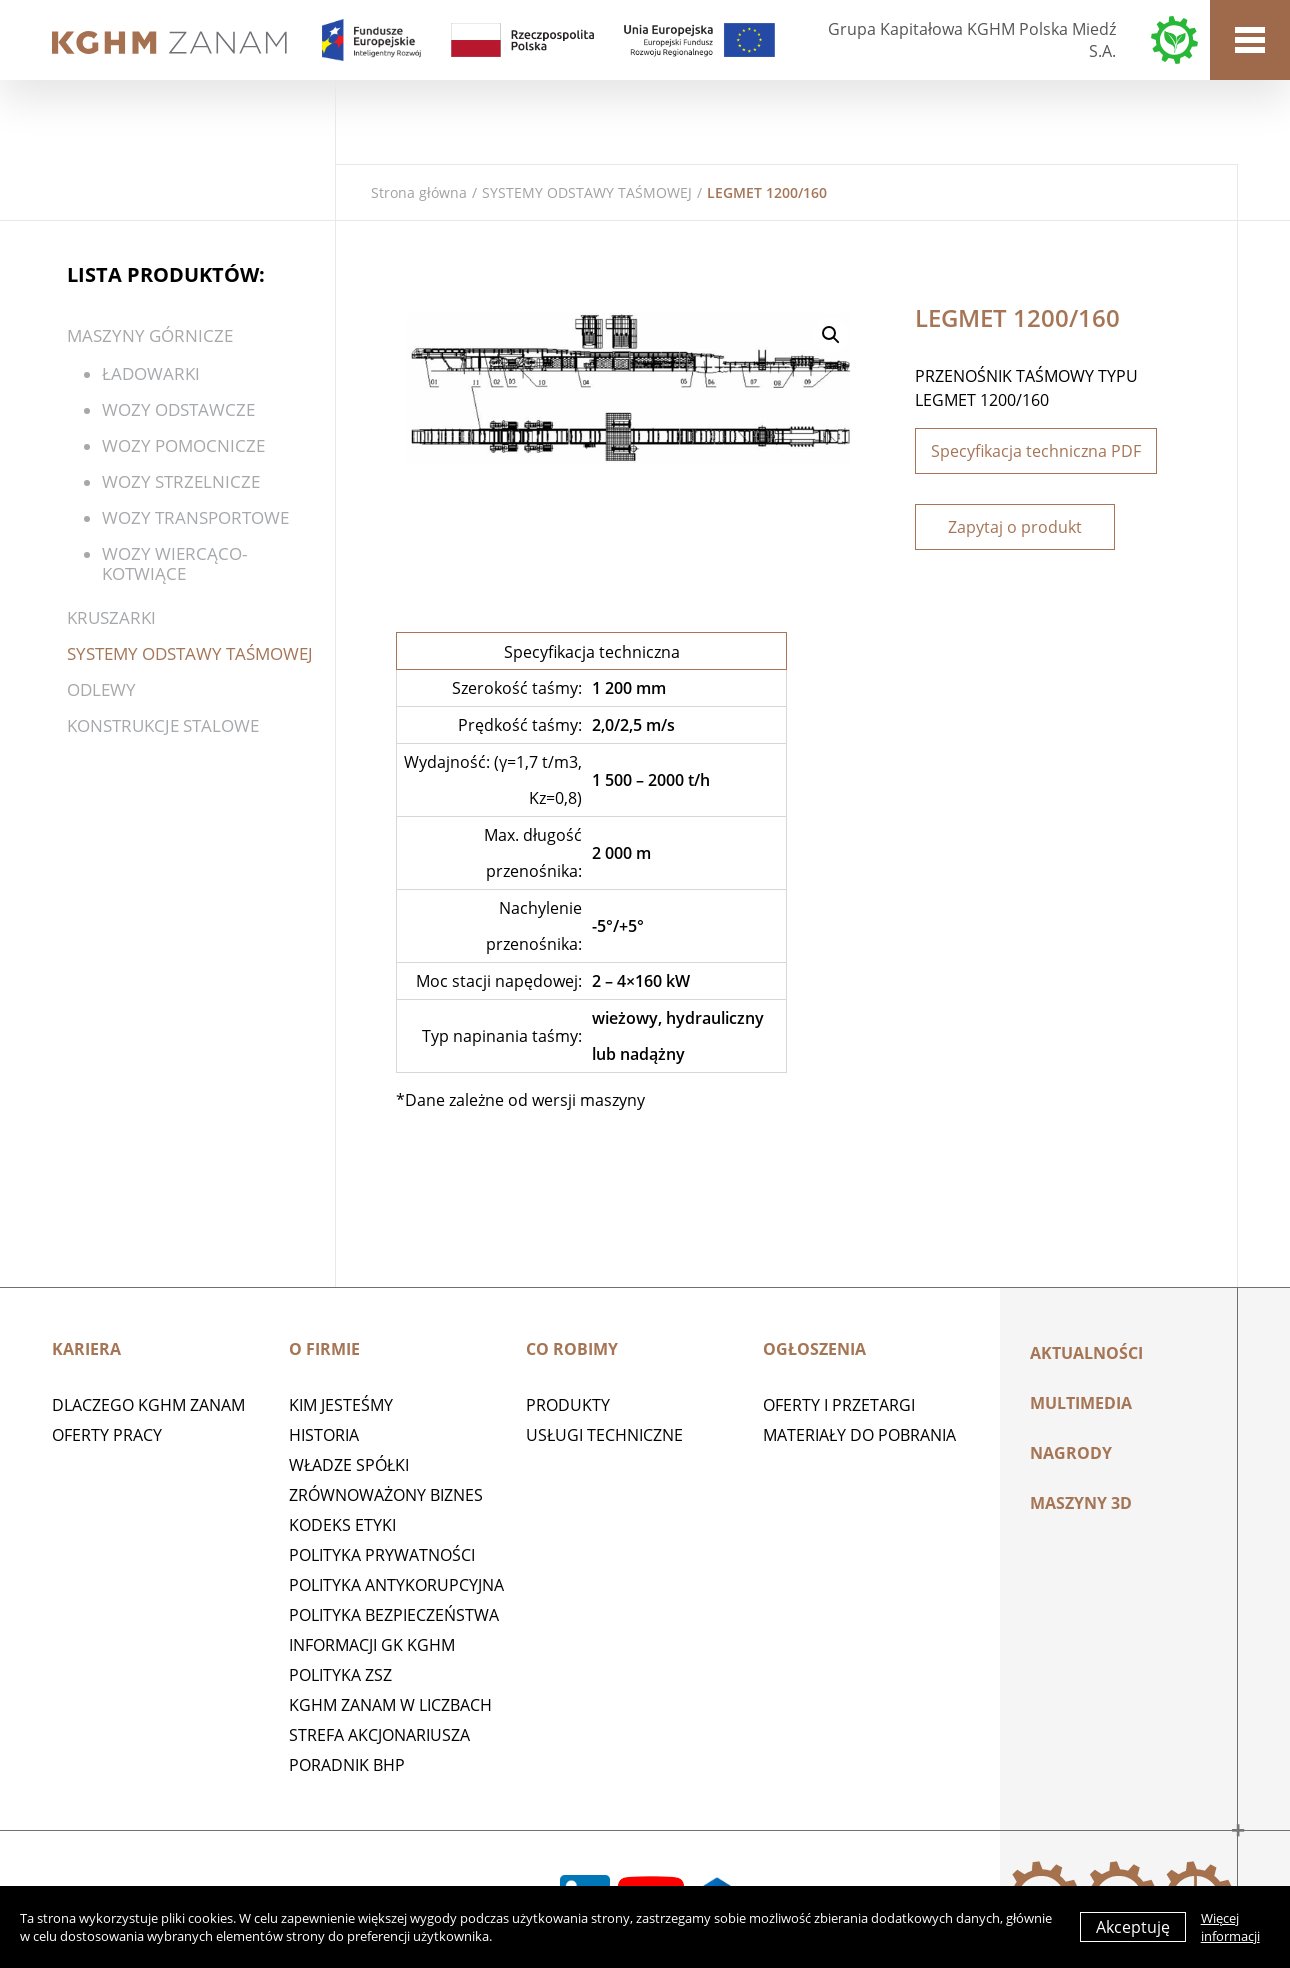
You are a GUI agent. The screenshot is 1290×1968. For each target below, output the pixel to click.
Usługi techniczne (604, 1435)
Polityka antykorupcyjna (396, 1585)
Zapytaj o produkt (1015, 527)
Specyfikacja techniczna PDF (1036, 451)
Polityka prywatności (382, 1555)
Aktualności (1086, 1353)
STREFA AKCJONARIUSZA (379, 1735)
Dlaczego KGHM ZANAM (148, 1405)
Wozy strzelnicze (181, 481)
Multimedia (1081, 1403)
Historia (324, 1435)
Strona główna (419, 192)
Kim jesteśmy (341, 1405)
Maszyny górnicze (150, 335)
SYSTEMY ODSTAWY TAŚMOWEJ (587, 192)
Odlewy (101, 689)
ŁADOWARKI (151, 373)
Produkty (568, 1405)
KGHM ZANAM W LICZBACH (390, 1705)
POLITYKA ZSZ (340, 1675)
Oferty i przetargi (839, 1405)
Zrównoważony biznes (386, 1495)
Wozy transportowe (195, 517)
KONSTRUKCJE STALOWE (163, 725)
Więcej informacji (1230, 1927)
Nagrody (1071, 1453)
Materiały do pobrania (859, 1435)
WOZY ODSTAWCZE (178, 409)
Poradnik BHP (347, 1765)
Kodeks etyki (342, 1525)
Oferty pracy (107, 1435)
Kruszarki (111, 617)
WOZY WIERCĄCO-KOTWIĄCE (174, 563)
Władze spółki (349, 1465)
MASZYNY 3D (1081, 1503)
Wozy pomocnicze (183, 445)
